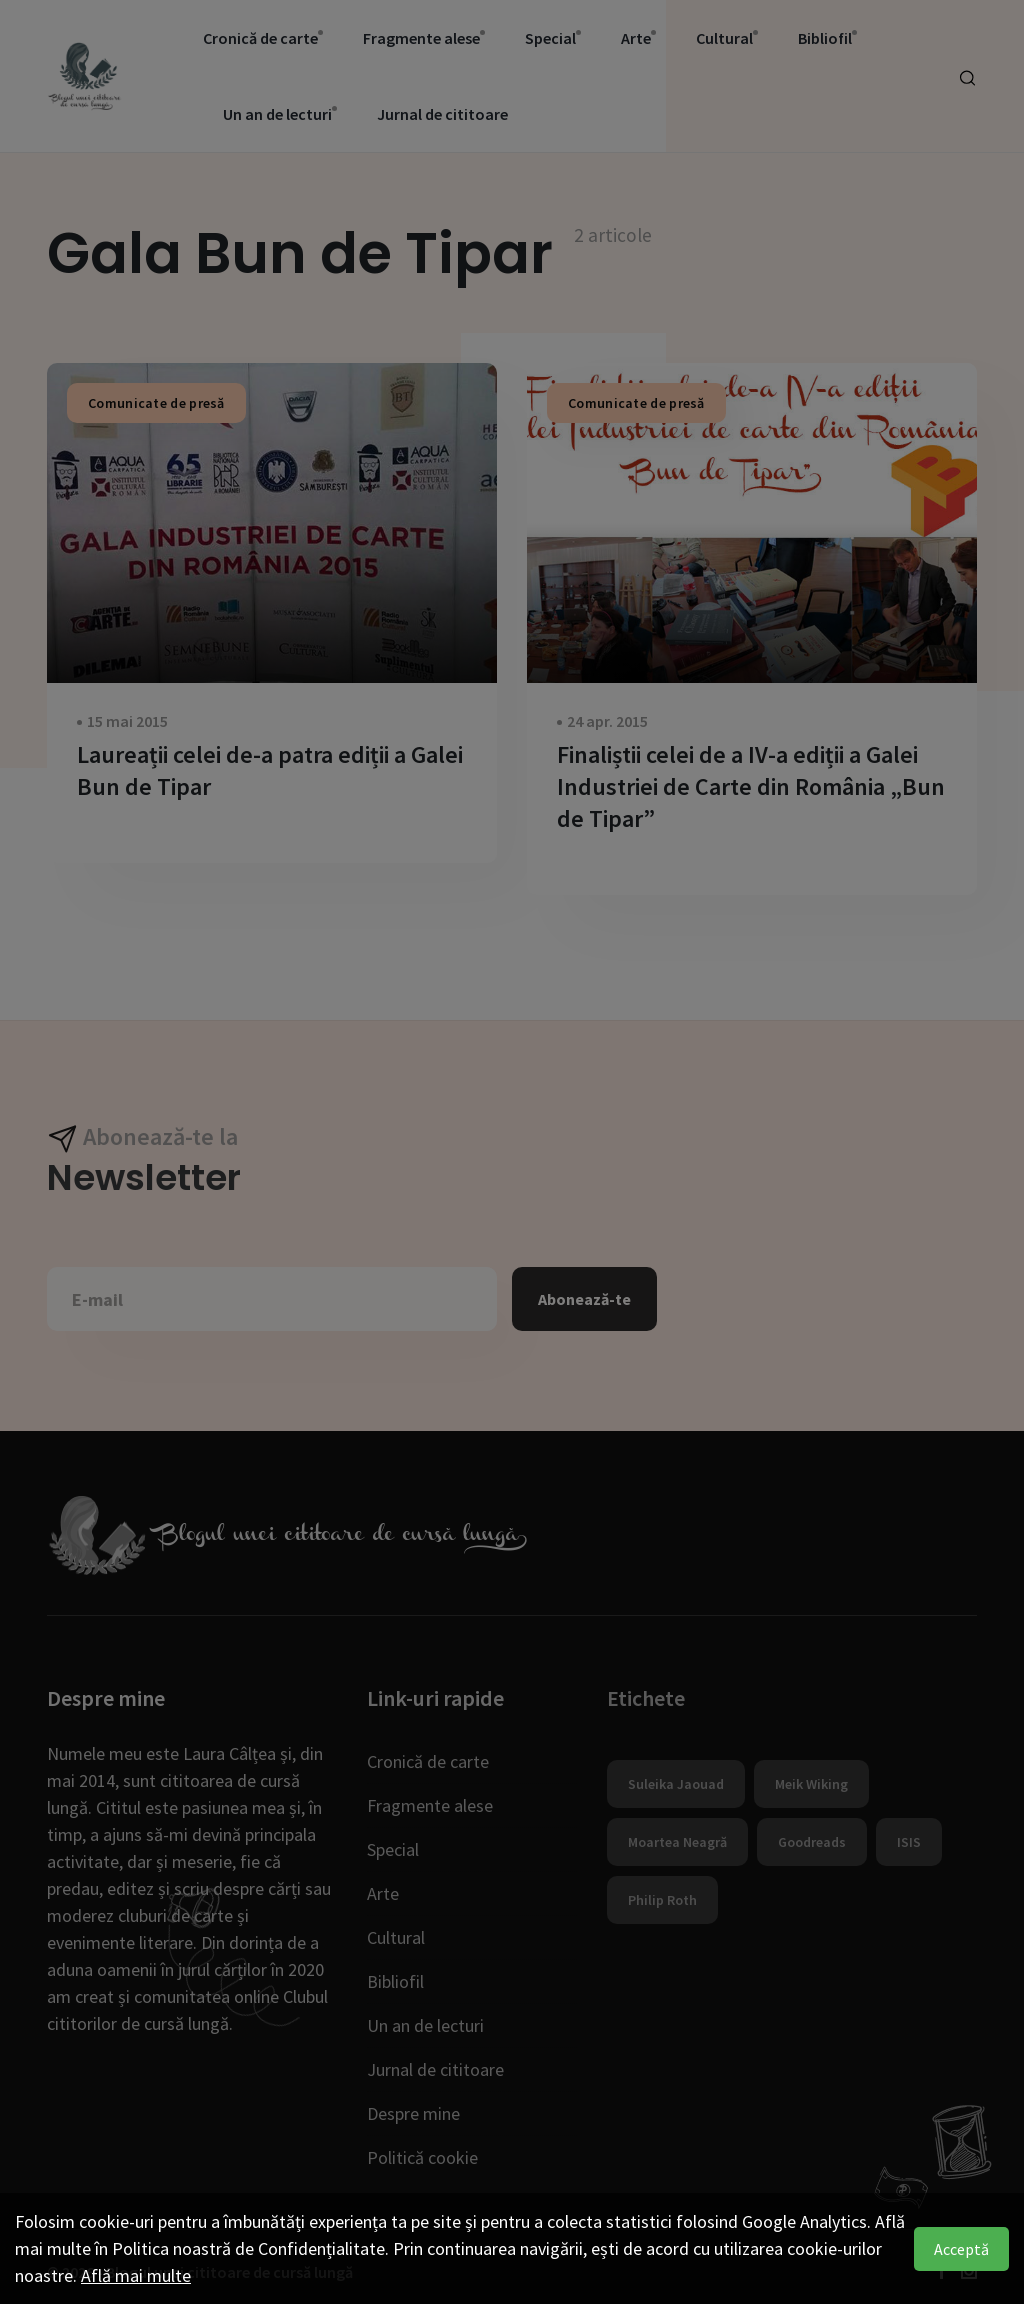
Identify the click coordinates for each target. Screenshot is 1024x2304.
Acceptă (961, 2249)
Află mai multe (136, 2275)
